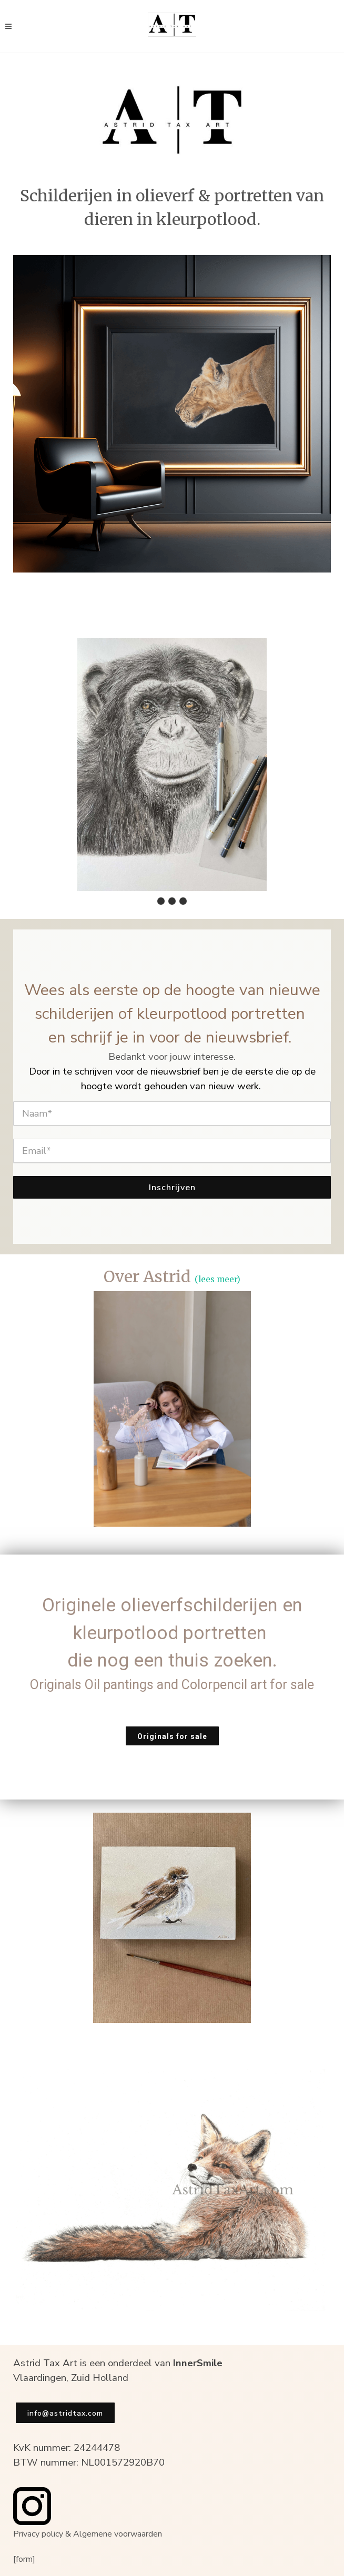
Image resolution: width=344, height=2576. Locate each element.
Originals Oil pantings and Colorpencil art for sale (172, 1684)
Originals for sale (172, 1736)
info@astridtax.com (65, 2413)
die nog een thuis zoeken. (172, 1660)
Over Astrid (147, 1276)
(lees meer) (217, 1279)
